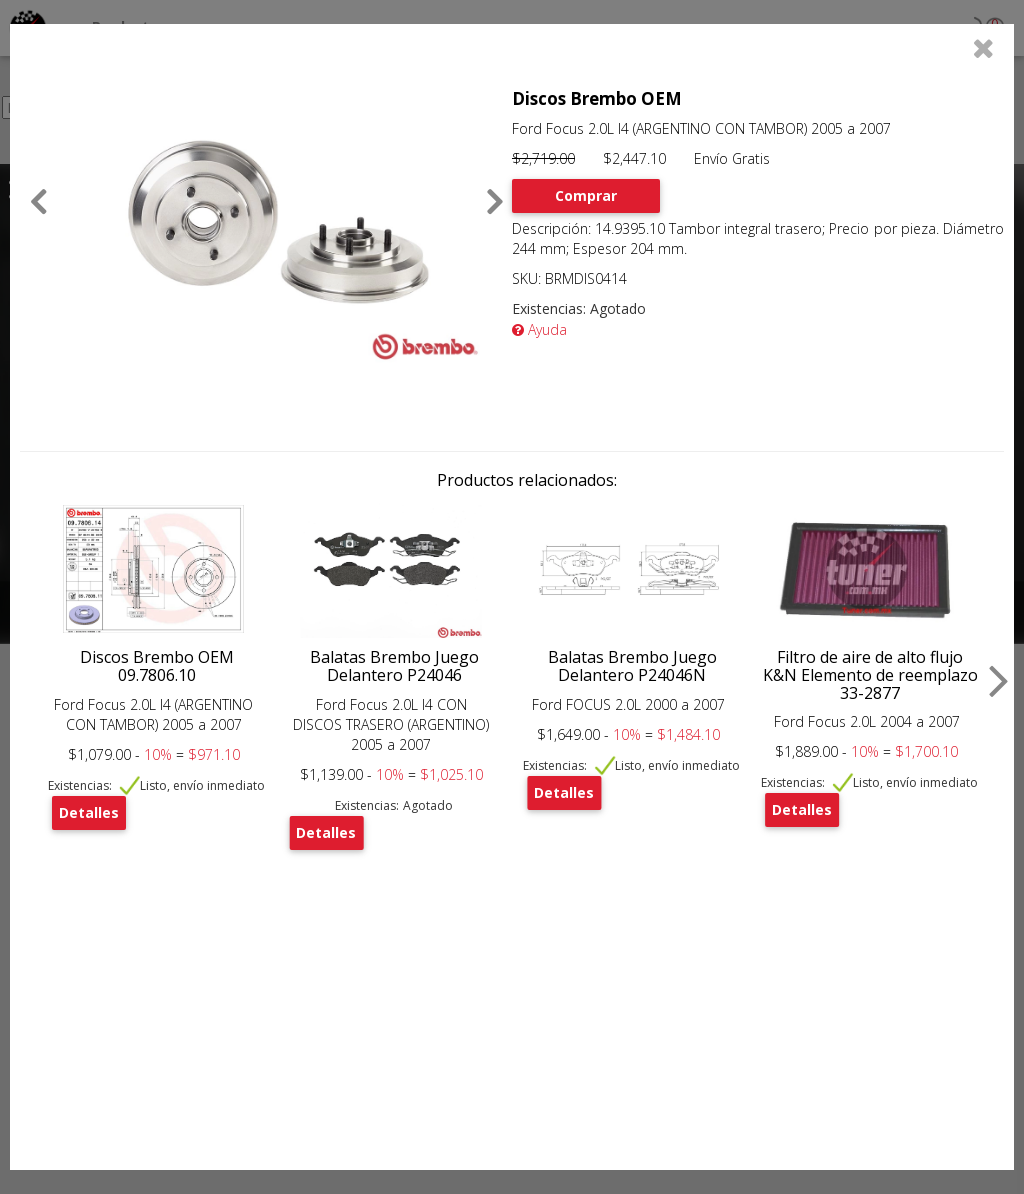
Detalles (89, 812)
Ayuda (539, 329)
